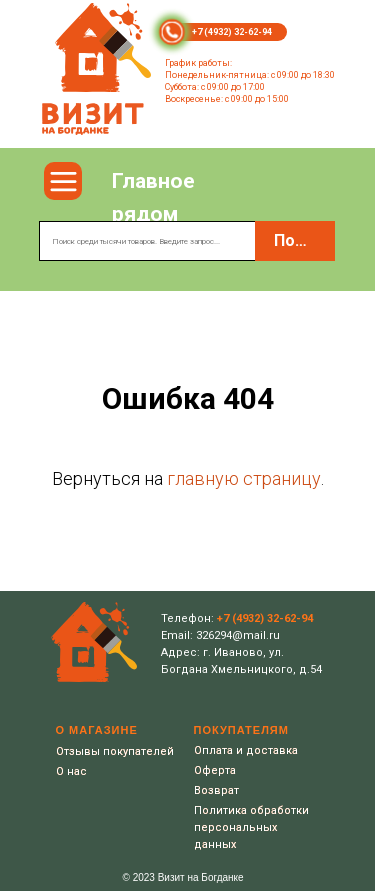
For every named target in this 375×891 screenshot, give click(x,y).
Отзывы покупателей (115, 751)
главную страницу (244, 478)
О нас (71, 771)
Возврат (216, 790)
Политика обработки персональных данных (251, 827)
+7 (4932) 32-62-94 (232, 32)
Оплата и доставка (246, 750)
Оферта (215, 770)
